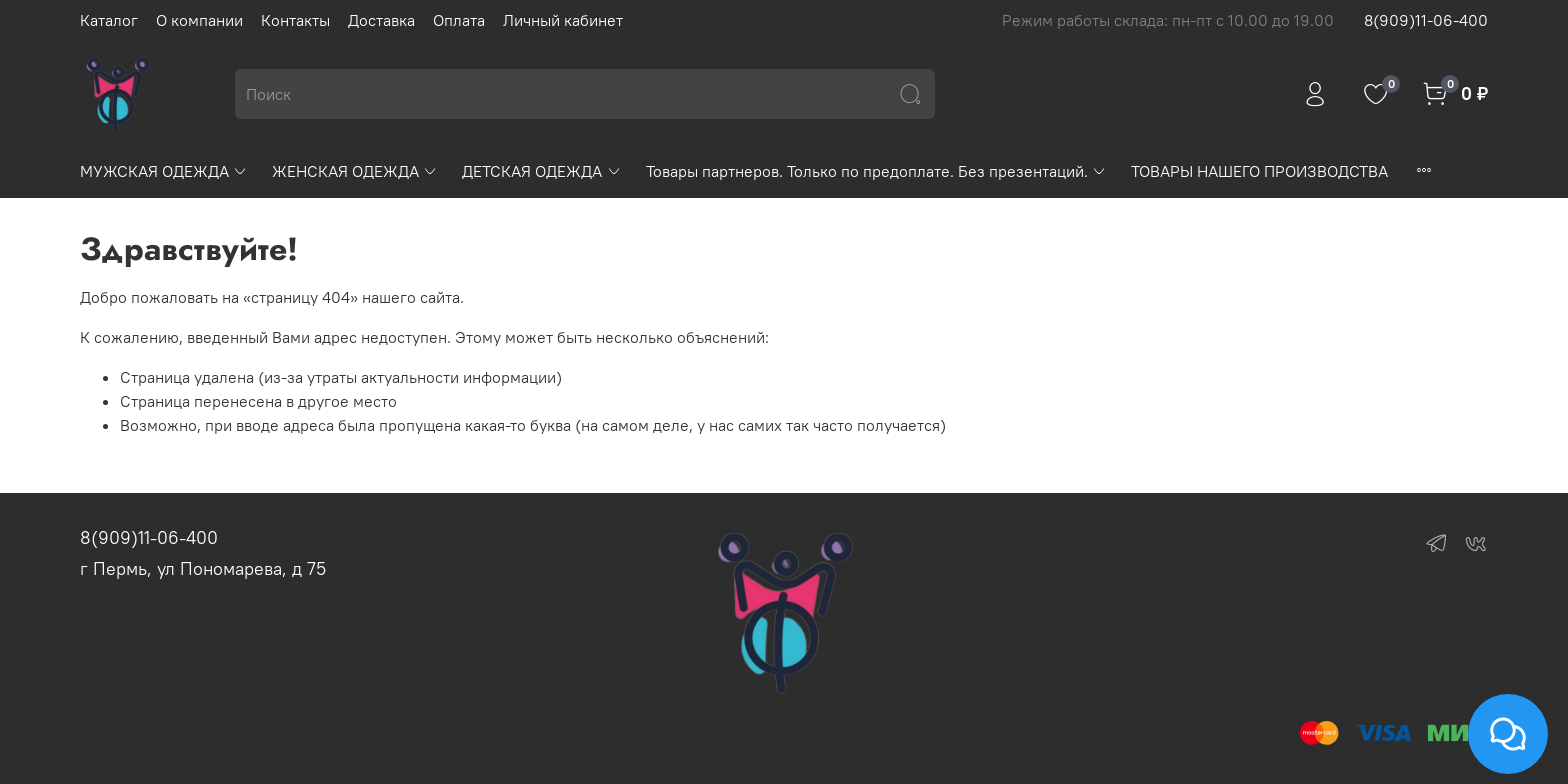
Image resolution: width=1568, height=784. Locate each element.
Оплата (459, 20)
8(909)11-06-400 (1426, 20)
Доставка (381, 20)
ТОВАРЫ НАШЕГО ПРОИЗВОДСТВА (1259, 171)
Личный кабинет (563, 20)
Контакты (295, 20)
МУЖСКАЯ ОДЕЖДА (164, 171)
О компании (199, 20)
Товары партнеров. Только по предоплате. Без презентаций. (876, 171)
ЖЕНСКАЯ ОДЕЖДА (355, 171)
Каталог (109, 20)
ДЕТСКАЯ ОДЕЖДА (541, 171)
